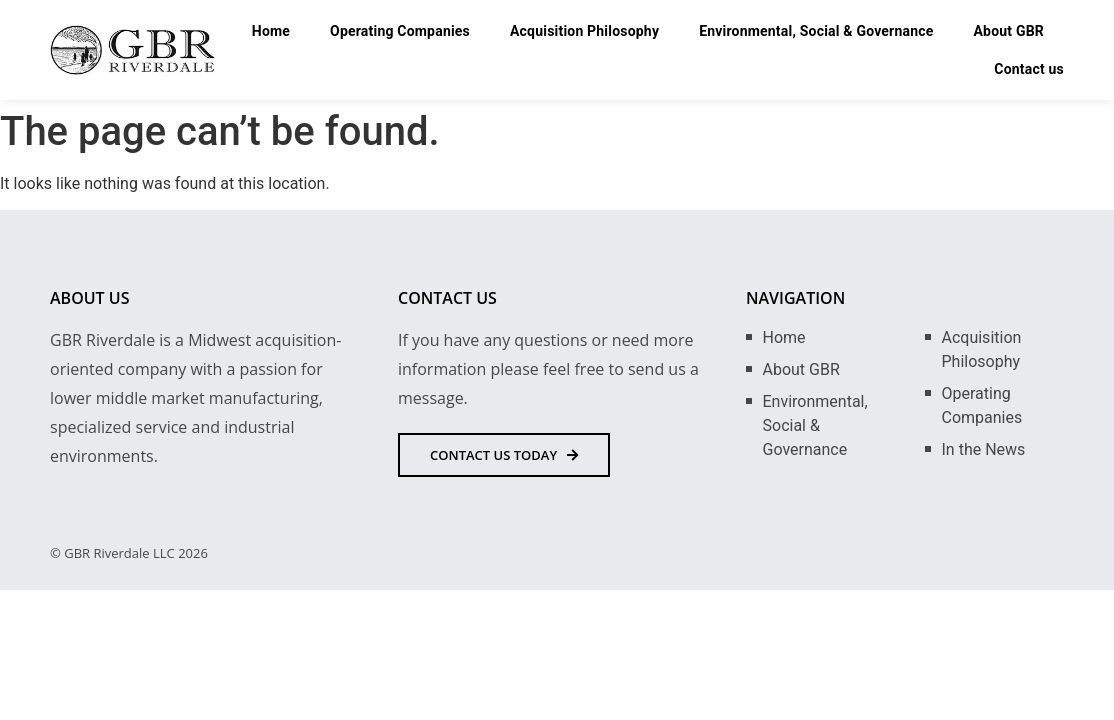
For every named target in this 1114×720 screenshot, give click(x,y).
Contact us (1029, 69)
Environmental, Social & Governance (816, 31)
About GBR (1009, 31)
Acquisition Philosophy (584, 31)
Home (271, 31)
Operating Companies (400, 31)
